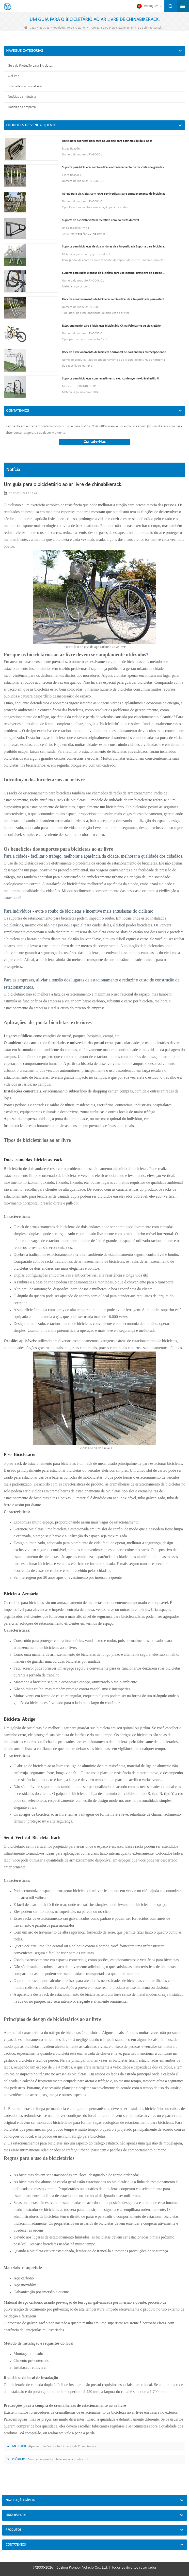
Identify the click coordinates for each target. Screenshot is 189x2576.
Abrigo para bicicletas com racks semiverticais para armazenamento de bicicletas (113, 193)
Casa (30, 27)
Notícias (44, 27)
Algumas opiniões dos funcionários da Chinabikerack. (62, 2446)
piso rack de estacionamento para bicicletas (41, 1463)
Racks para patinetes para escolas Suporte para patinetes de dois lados (107, 141)
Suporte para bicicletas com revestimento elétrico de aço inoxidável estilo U (110, 378)
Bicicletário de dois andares (25, 1168)
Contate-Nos (94, 441)
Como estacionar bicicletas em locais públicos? (58, 2459)
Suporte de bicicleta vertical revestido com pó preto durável (100, 220)
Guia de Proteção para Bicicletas (30, 66)
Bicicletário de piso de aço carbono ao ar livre (94, 647)
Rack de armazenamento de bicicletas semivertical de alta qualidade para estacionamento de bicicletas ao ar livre (114, 299)
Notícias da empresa (22, 107)
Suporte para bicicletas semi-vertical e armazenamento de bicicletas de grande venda (114, 167)
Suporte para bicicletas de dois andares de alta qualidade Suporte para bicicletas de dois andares (114, 246)
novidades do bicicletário (68, 27)
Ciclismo (13, 76)
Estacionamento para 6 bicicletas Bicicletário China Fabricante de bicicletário (111, 325)
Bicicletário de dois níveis (95, 1448)
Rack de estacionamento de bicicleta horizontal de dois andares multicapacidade (114, 352)
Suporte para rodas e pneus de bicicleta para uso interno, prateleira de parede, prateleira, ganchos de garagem (114, 273)
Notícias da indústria (22, 97)
